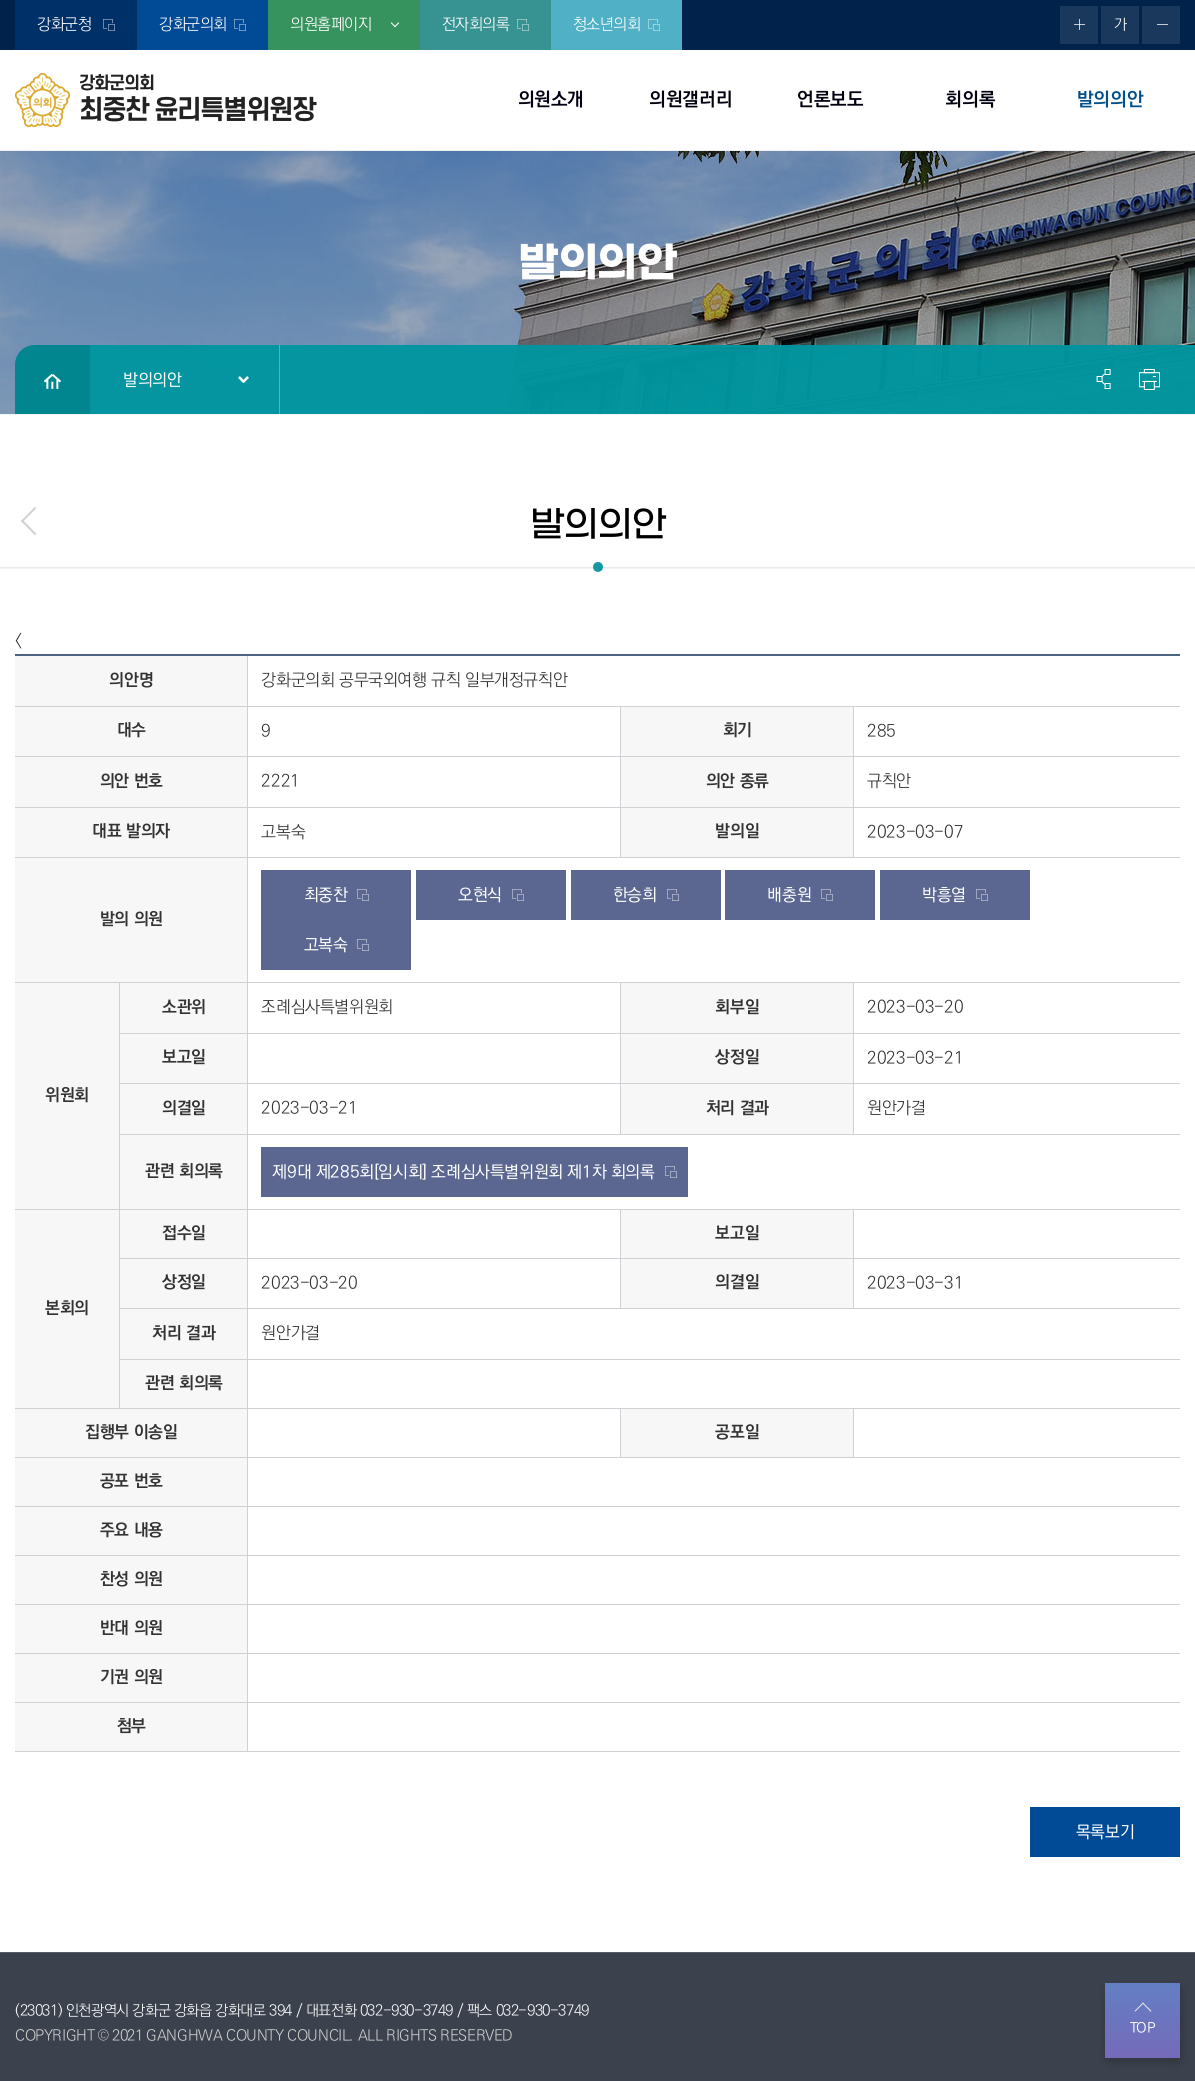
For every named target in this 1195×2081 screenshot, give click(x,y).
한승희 (635, 895)
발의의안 (1110, 99)
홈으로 (52, 380)
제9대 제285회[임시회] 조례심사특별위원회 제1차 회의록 (463, 1172)
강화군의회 (193, 24)
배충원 (789, 895)
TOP (1143, 2028)
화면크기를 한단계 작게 (1161, 25)
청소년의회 (607, 24)
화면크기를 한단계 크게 (1079, 25)
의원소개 (551, 99)
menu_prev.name (30, 521)
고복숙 (326, 945)
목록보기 (1105, 1832)
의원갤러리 (690, 99)
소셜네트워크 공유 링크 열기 (1105, 379)
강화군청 (66, 24)
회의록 (970, 99)
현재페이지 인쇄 (1147, 379)
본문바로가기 (0, 0)
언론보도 (830, 99)
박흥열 (944, 895)
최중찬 (326, 895)
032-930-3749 (406, 2010)
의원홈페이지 (331, 24)
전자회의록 (476, 24)
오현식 (480, 895)
